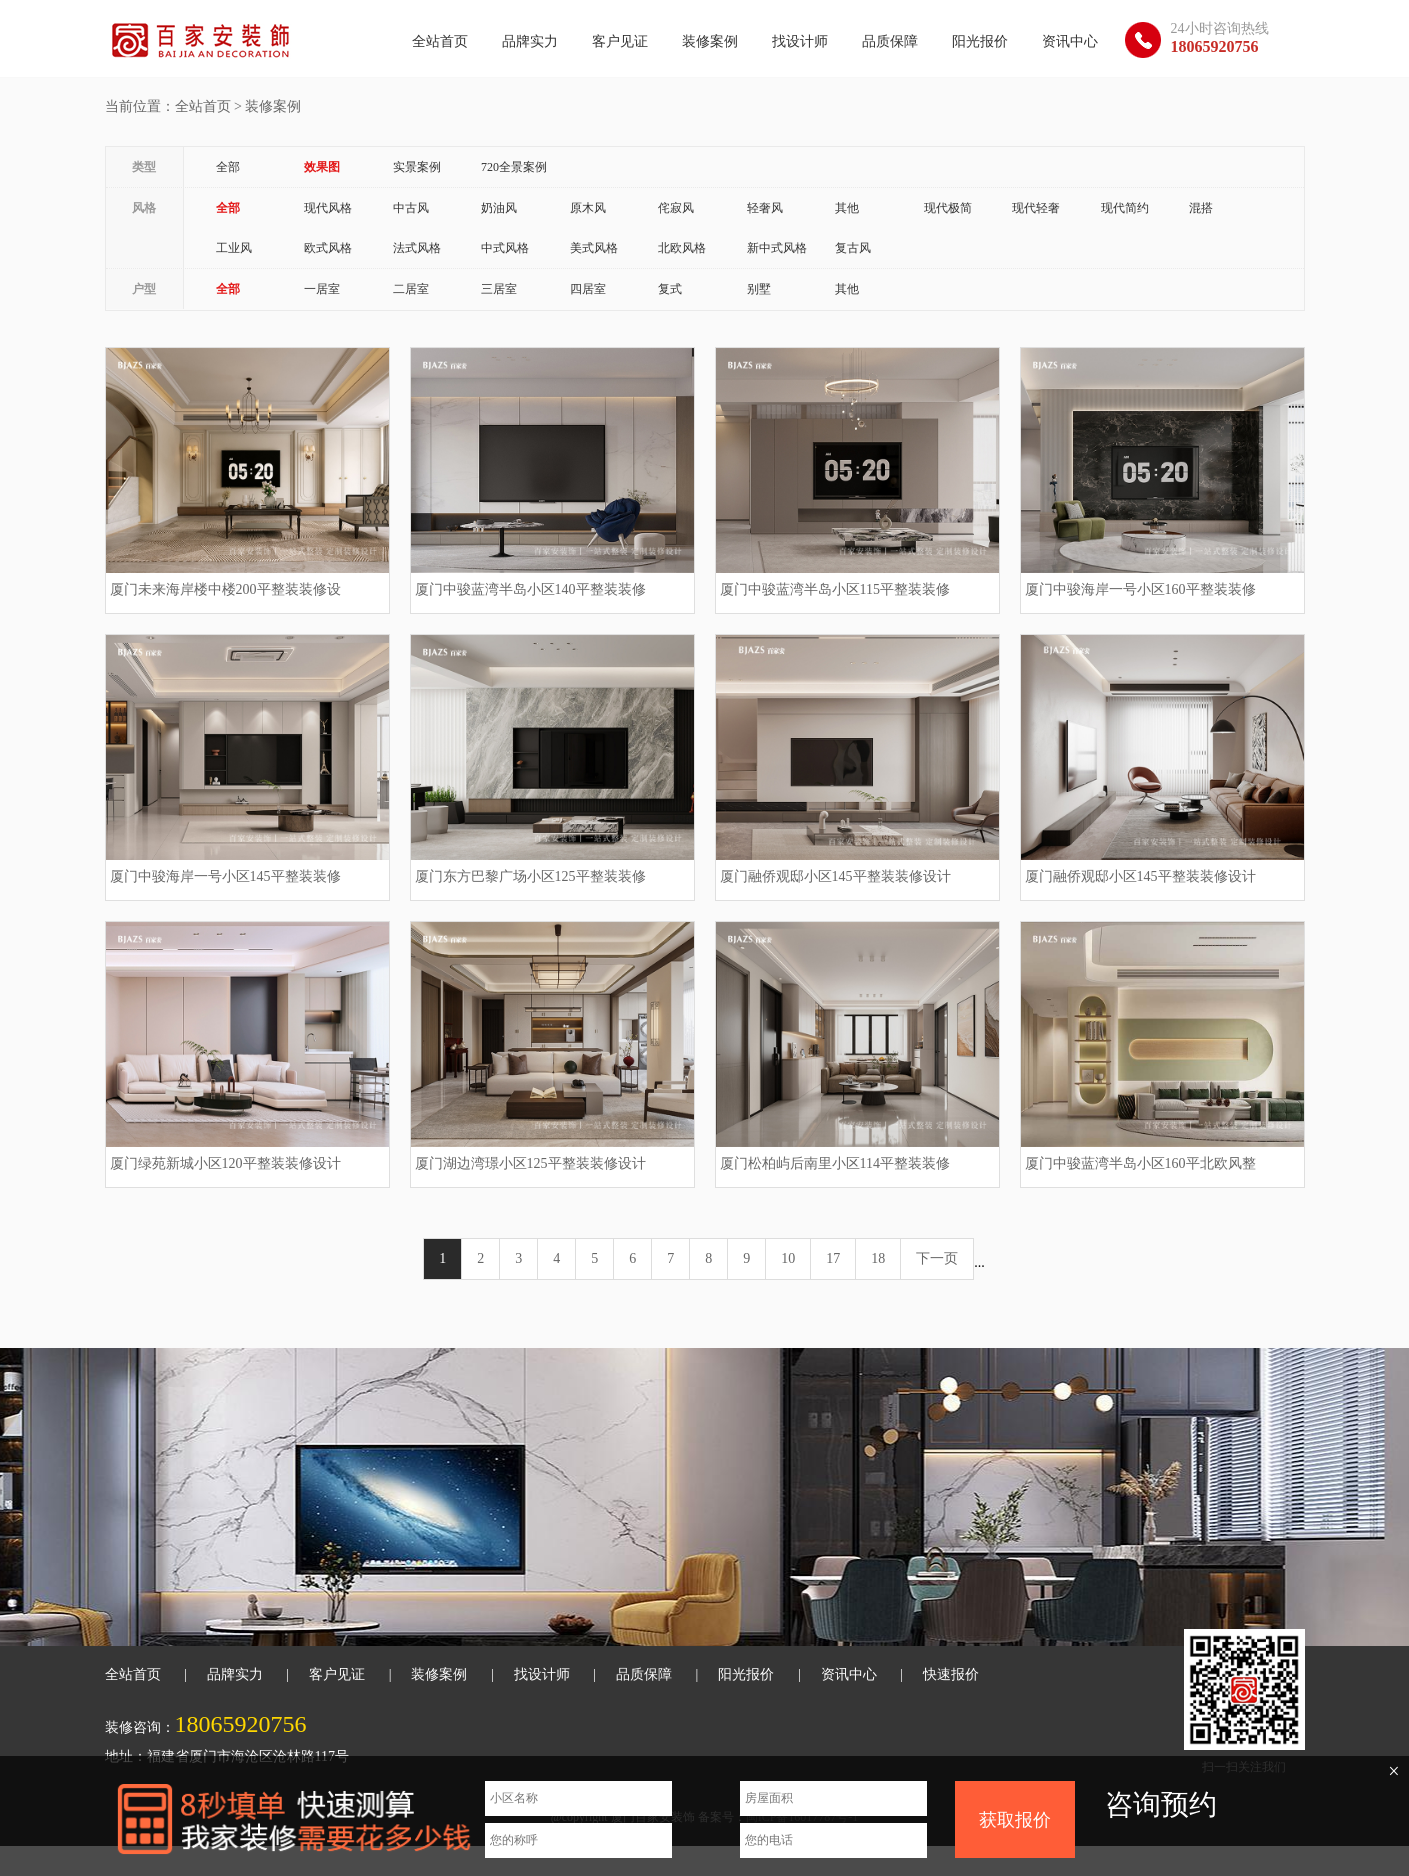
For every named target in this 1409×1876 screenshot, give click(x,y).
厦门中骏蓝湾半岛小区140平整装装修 (530, 589)
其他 (847, 208)
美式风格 (594, 248)
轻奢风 (765, 208)
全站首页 (440, 41)
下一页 (937, 1258)
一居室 (322, 289)
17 (833, 1258)
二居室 (411, 289)
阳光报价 (980, 41)
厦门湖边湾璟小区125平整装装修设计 (530, 1163)
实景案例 (417, 167)
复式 (670, 289)
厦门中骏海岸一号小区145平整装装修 (225, 876)
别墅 (759, 289)
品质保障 (890, 41)
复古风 (853, 248)
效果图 (322, 167)
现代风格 (328, 208)
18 (878, 1258)
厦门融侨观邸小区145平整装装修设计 (835, 876)
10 (788, 1258)
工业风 (234, 248)
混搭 (1201, 208)
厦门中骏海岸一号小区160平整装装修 (1140, 589)
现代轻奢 (1036, 208)
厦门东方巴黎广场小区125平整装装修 (530, 876)
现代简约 (1125, 208)
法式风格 (417, 248)
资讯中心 (1070, 41)
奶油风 (499, 208)
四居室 (588, 289)
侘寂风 (676, 208)
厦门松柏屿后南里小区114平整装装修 (835, 1163)
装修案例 (710, 41)
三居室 (499, 289)
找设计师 (800, 41)
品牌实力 (530, 41)
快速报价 (951, 1674)
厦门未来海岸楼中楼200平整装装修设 (225, 589)
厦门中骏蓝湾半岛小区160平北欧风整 (1140, 1163)
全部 (228, 167)
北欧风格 (682, 248)
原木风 (588, 208)
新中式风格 (777, 248)
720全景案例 (514, 167)
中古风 (411, 208)
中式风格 (505, 248)
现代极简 (948, 208)
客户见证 (620, 41)
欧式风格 (328, 248)
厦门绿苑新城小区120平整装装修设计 (225, 1163)
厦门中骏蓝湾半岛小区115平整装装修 (835, 589)
